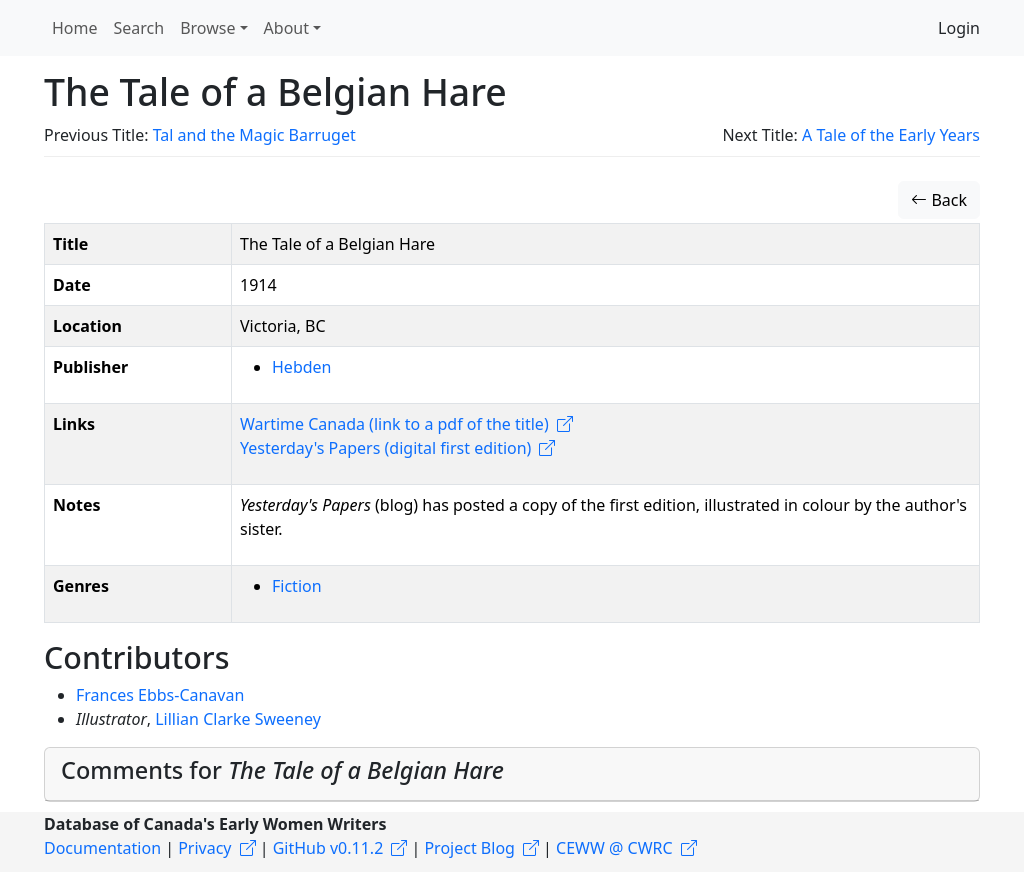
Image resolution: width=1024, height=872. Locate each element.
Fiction (297, 586)
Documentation (102, 848)
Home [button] (75, 28)
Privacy (204, 848)
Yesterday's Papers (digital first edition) (385, 448)
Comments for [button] (282, 770)
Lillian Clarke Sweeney (238, 719)
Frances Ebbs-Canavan (160, 695)
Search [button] (139, 28)
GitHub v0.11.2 (328, 848)
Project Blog (469, 848)
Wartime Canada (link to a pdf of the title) (394, 424)
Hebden (301, 367)
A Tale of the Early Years (891, 135)
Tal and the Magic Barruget (254, 135)
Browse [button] (207, 28)
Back (939, 200)
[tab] (512, 774)
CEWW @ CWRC (614, 848)
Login (959, 28)
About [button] (286, 28)
